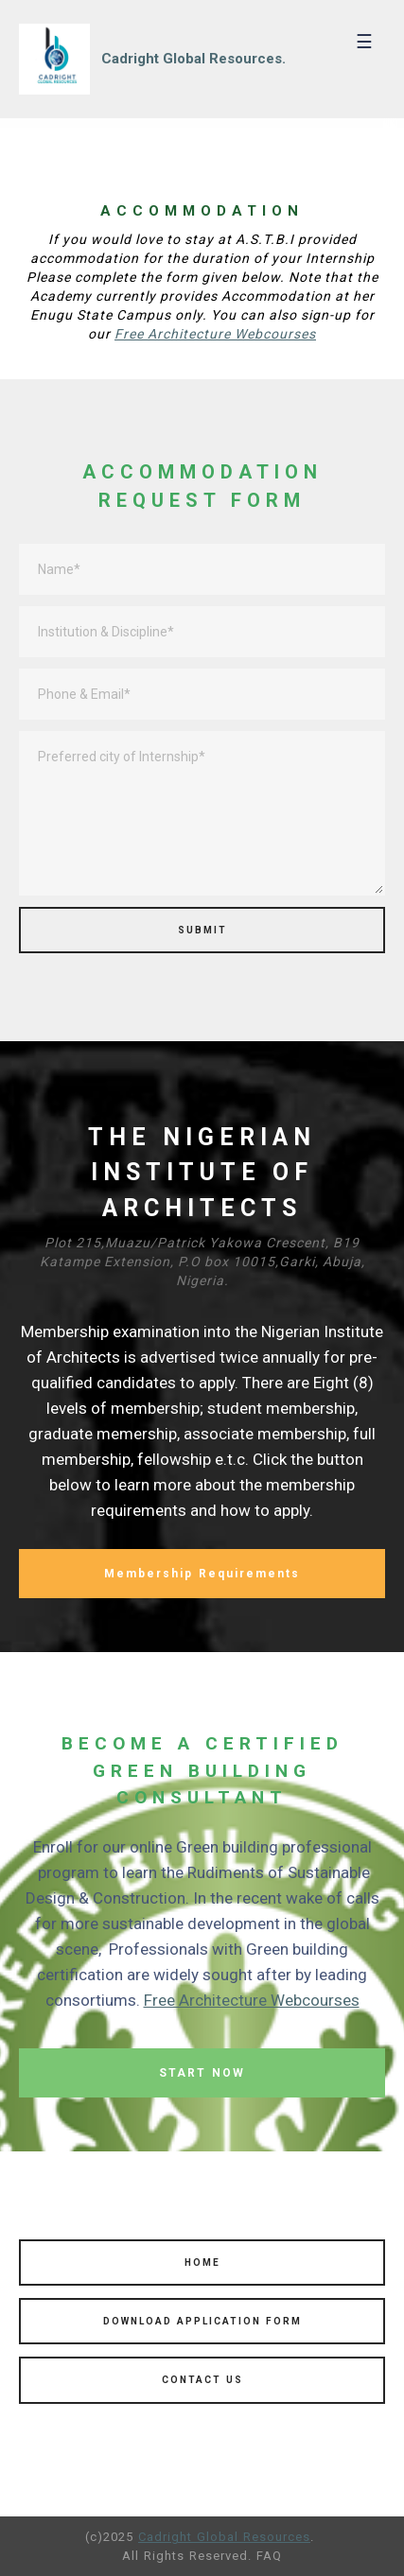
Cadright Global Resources (224, 2537)
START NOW (202, 2073)
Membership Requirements (202, 1573)
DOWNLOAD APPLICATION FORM (202, 2321)
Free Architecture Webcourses (215, 333)
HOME (202, 2262)
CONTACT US (202, 2380)
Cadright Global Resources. (193, 58)
